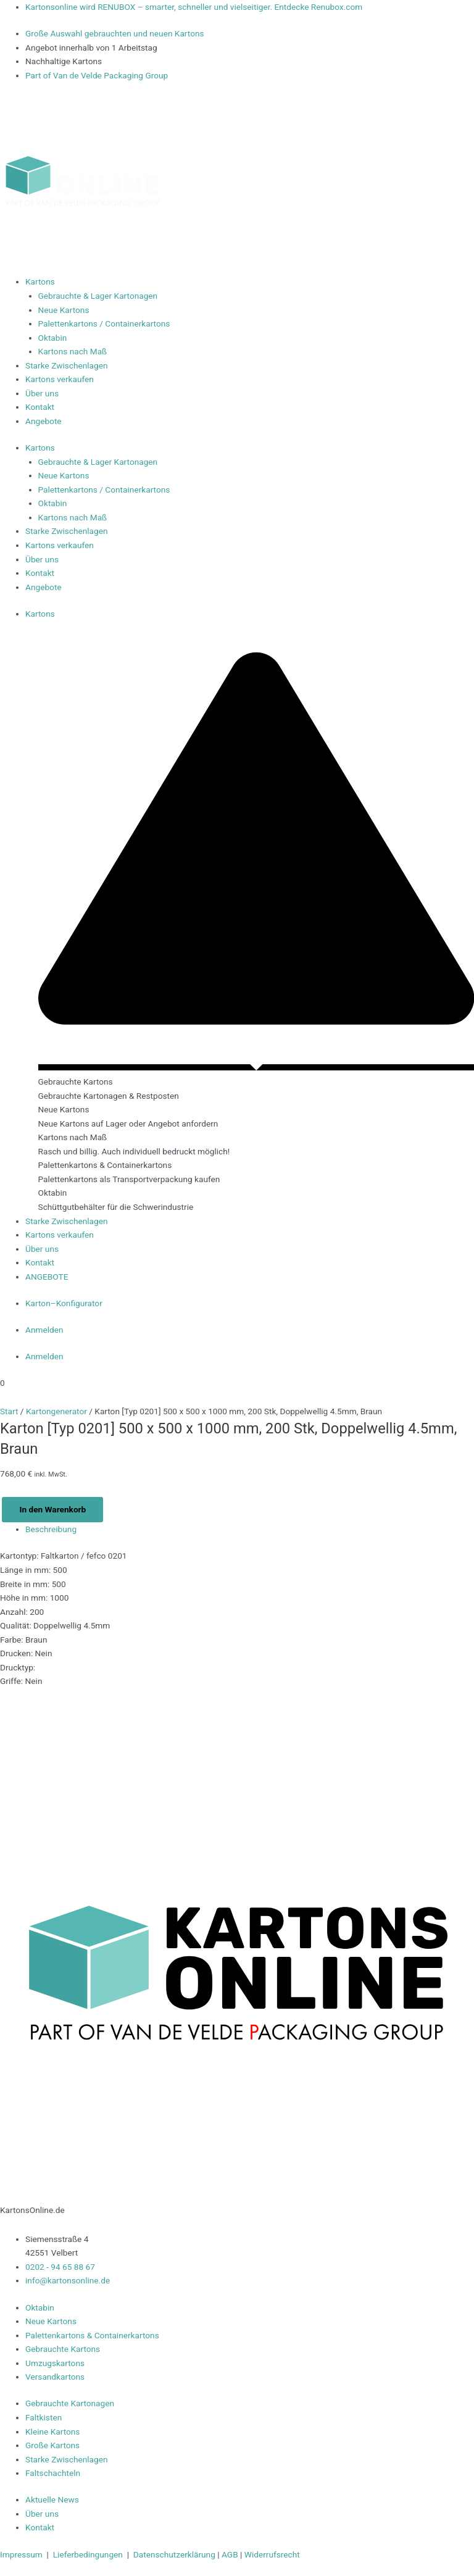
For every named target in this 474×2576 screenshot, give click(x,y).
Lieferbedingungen (88, 2554)
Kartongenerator (56, 1411)
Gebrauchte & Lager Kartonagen (98, 296)
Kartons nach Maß (72, 351)
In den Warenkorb (52, 1509)
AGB (231, 2554)
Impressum (22, 2554)
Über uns (42, 393)
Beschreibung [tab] (51, 1529)
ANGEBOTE (47, 1277)
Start (9, 1411)
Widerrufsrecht (272, 2554)
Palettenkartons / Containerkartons (104, 323)
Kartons (40, 281)
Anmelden (44, 1330)
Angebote (43, 421)
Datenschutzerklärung (174, 2554)
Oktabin (52, 338)
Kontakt (39, 407)
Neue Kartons (63, 310)
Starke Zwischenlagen (66, 365)
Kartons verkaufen (59, 379)
